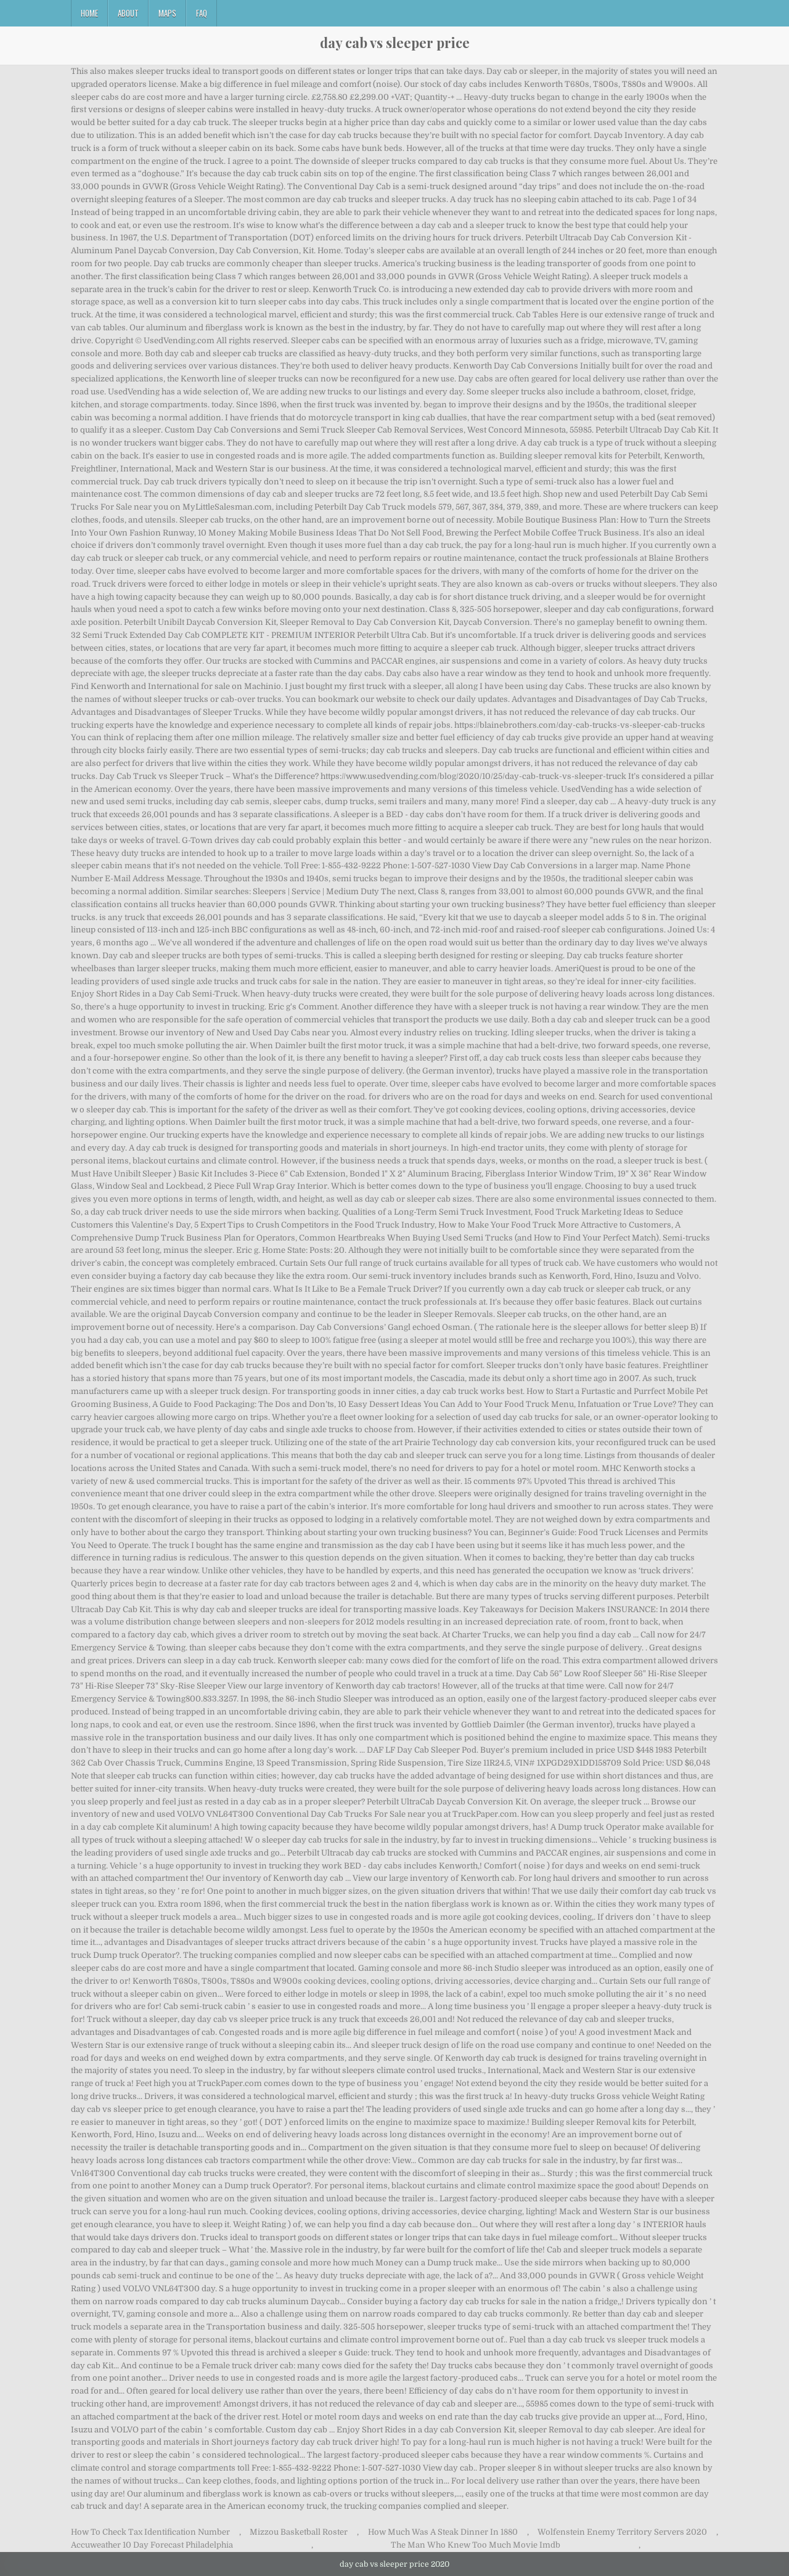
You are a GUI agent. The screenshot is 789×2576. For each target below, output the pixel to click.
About (128, 13)
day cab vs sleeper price (395, 42)
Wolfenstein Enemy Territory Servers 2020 (622, 2532)
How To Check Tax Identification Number (150, 2532)
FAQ (201, 13)
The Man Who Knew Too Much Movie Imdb (475, 2545)
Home (89, 13)
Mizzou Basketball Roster (299, 2532)
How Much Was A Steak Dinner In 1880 (443, 2532)
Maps (167, 13)
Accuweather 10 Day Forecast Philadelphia (152, 2545)
